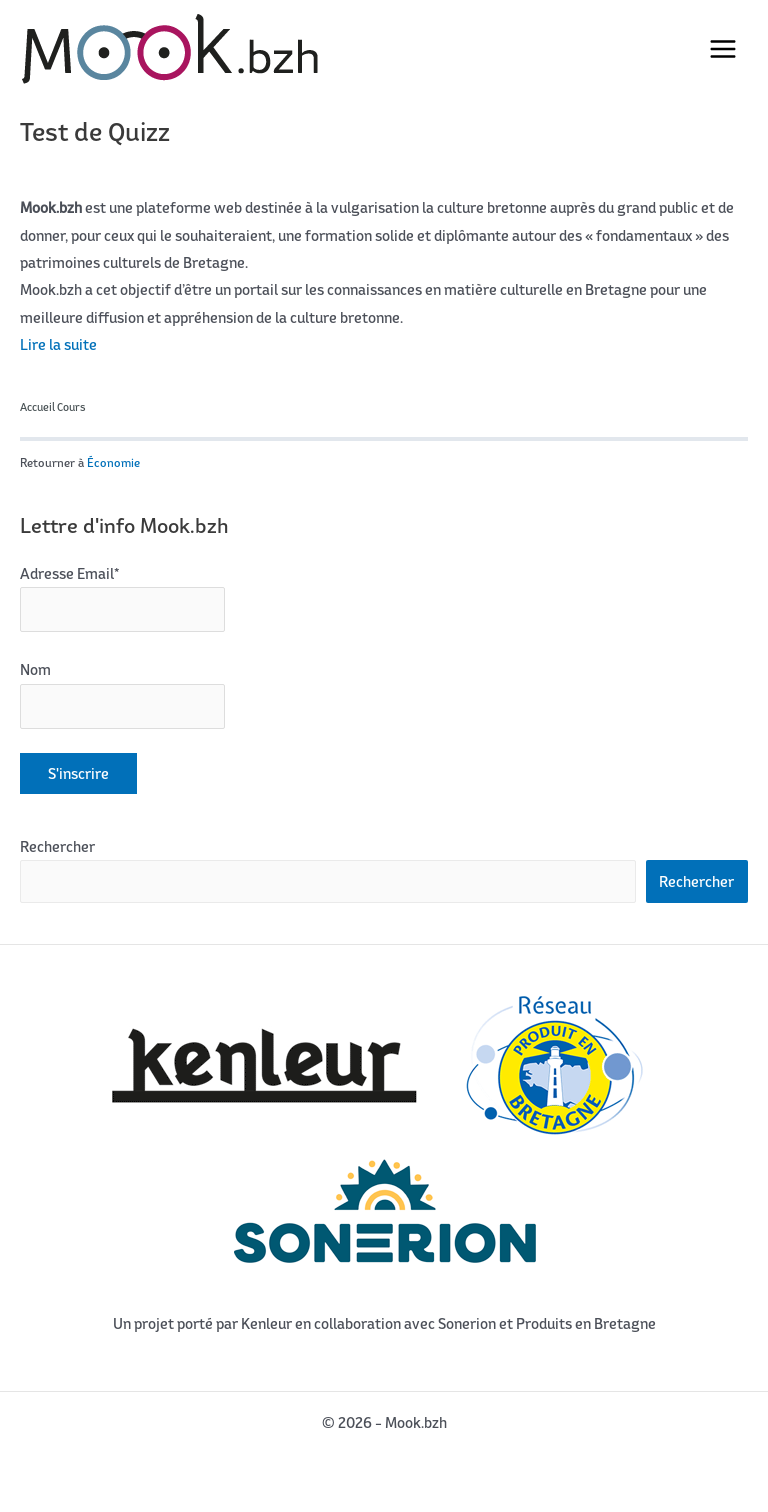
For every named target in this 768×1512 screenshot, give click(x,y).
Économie (113, 462)
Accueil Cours (53, 407)
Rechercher (57, 846)
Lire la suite (58, 344)
